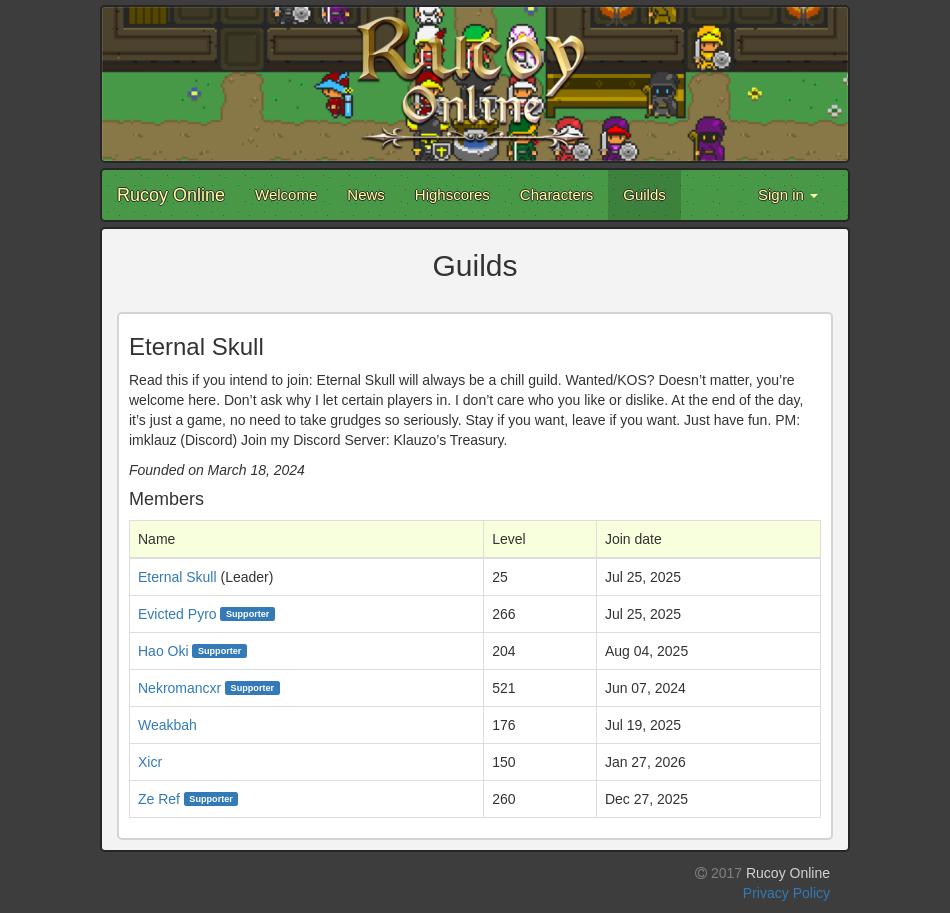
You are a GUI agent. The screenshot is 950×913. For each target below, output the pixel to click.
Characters (556, 194)
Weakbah (167, 725)
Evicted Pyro (177, 614)
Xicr (150, 762)
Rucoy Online (171, 195)
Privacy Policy (786, 893)
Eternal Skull (177, 577)
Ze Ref (159, 799)
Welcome (286, 194)
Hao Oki (163, 651)
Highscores (452, 194)
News (366, 194)
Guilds (644, 194)
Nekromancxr (179, 688)
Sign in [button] (788, 194)
